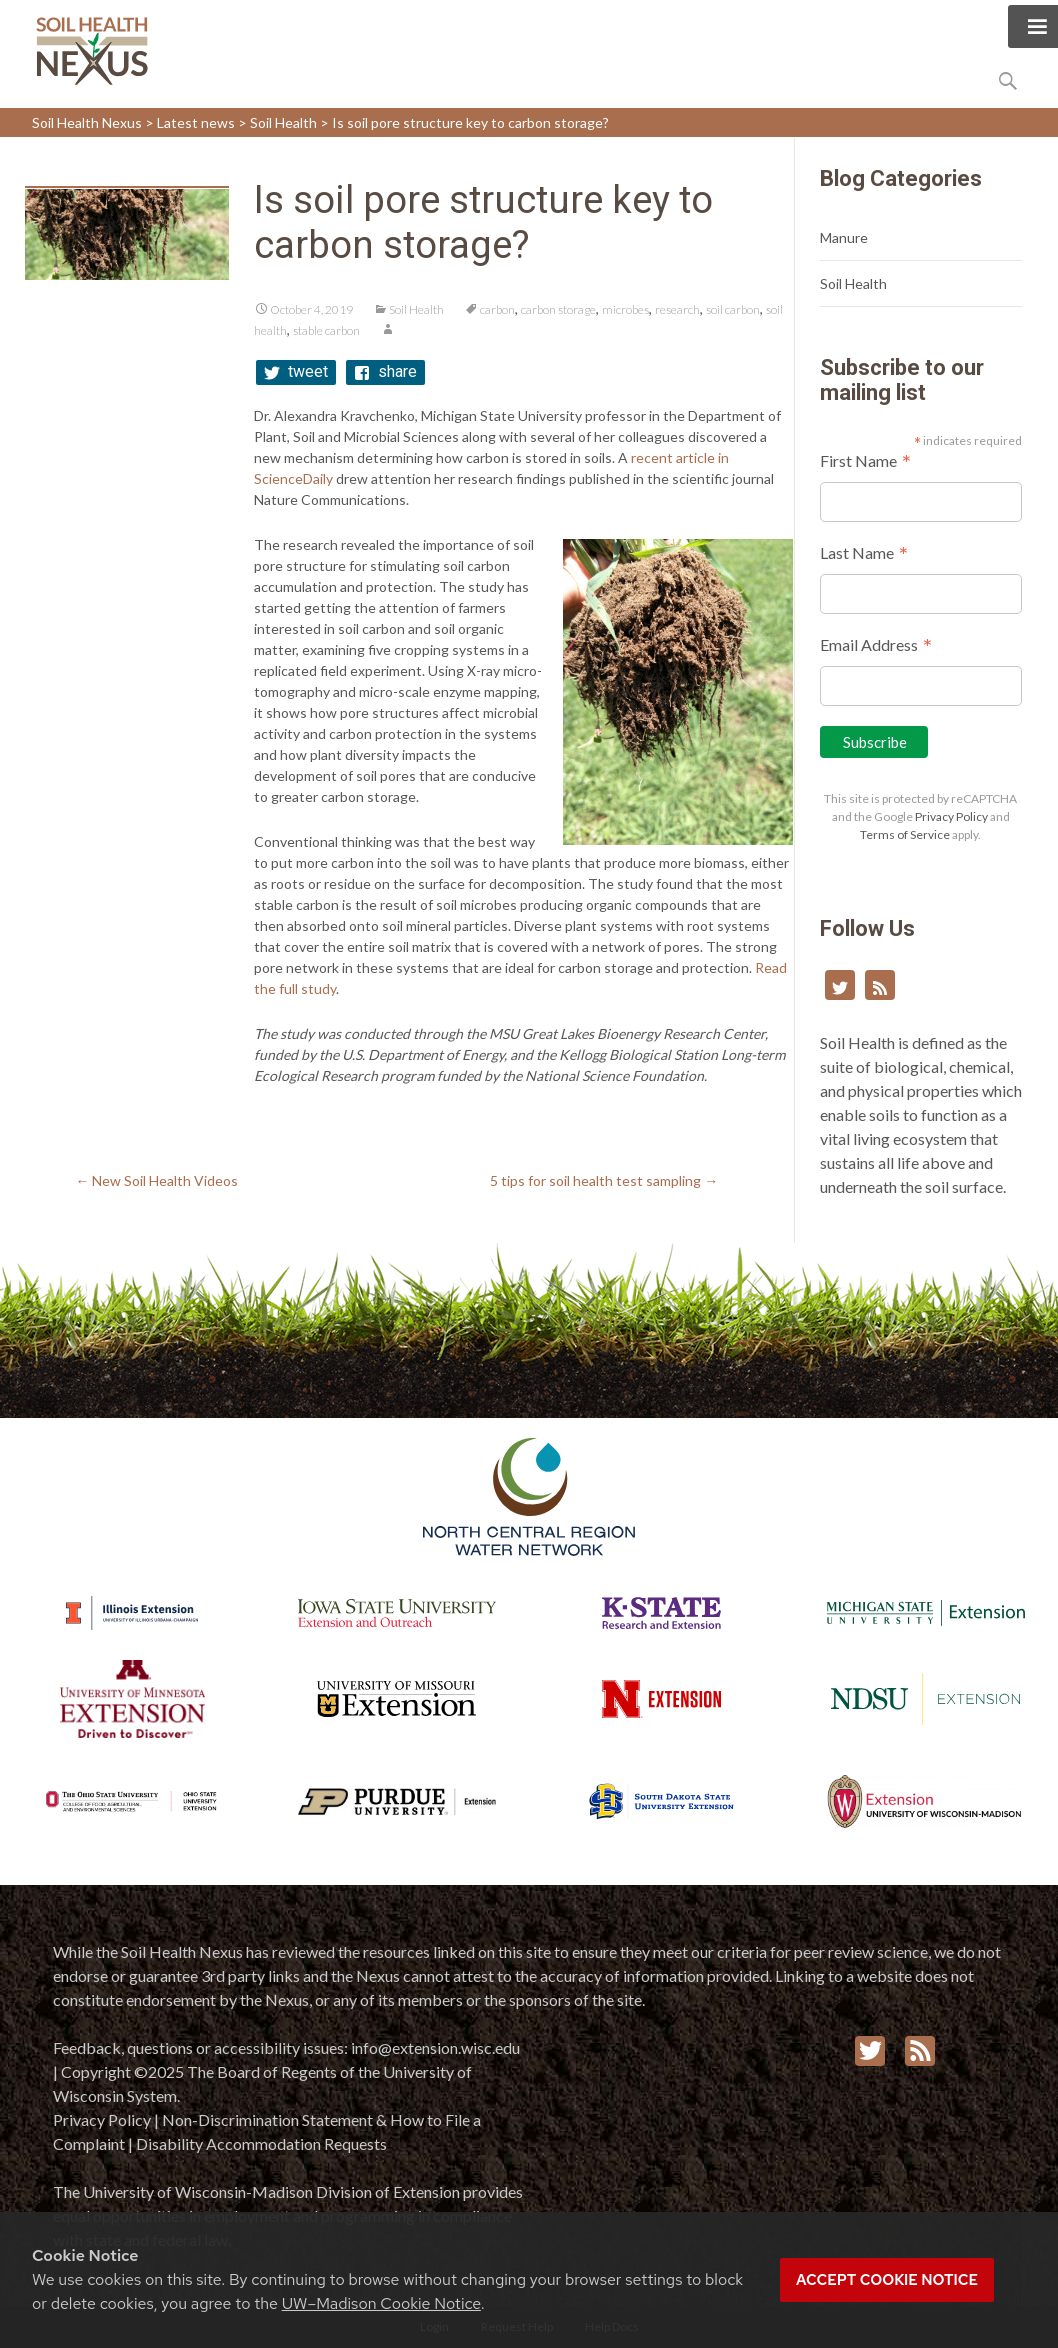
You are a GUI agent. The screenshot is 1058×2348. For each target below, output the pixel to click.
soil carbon (733, 309)
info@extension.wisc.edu (435, 2047)
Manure (844, 237)
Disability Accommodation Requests (261, 2143)
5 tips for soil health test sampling (604, 1180)
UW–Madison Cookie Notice (381, 2303)
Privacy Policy (951, 816)
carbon (497, 309)
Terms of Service (905, 834)
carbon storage (558, 309)
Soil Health (416, 309)
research (677, 309)
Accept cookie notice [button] (887, 2280)
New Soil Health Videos (156, 1180)
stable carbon (326, 330)
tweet (308, 371)
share (397, 371)
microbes (625, 309)
